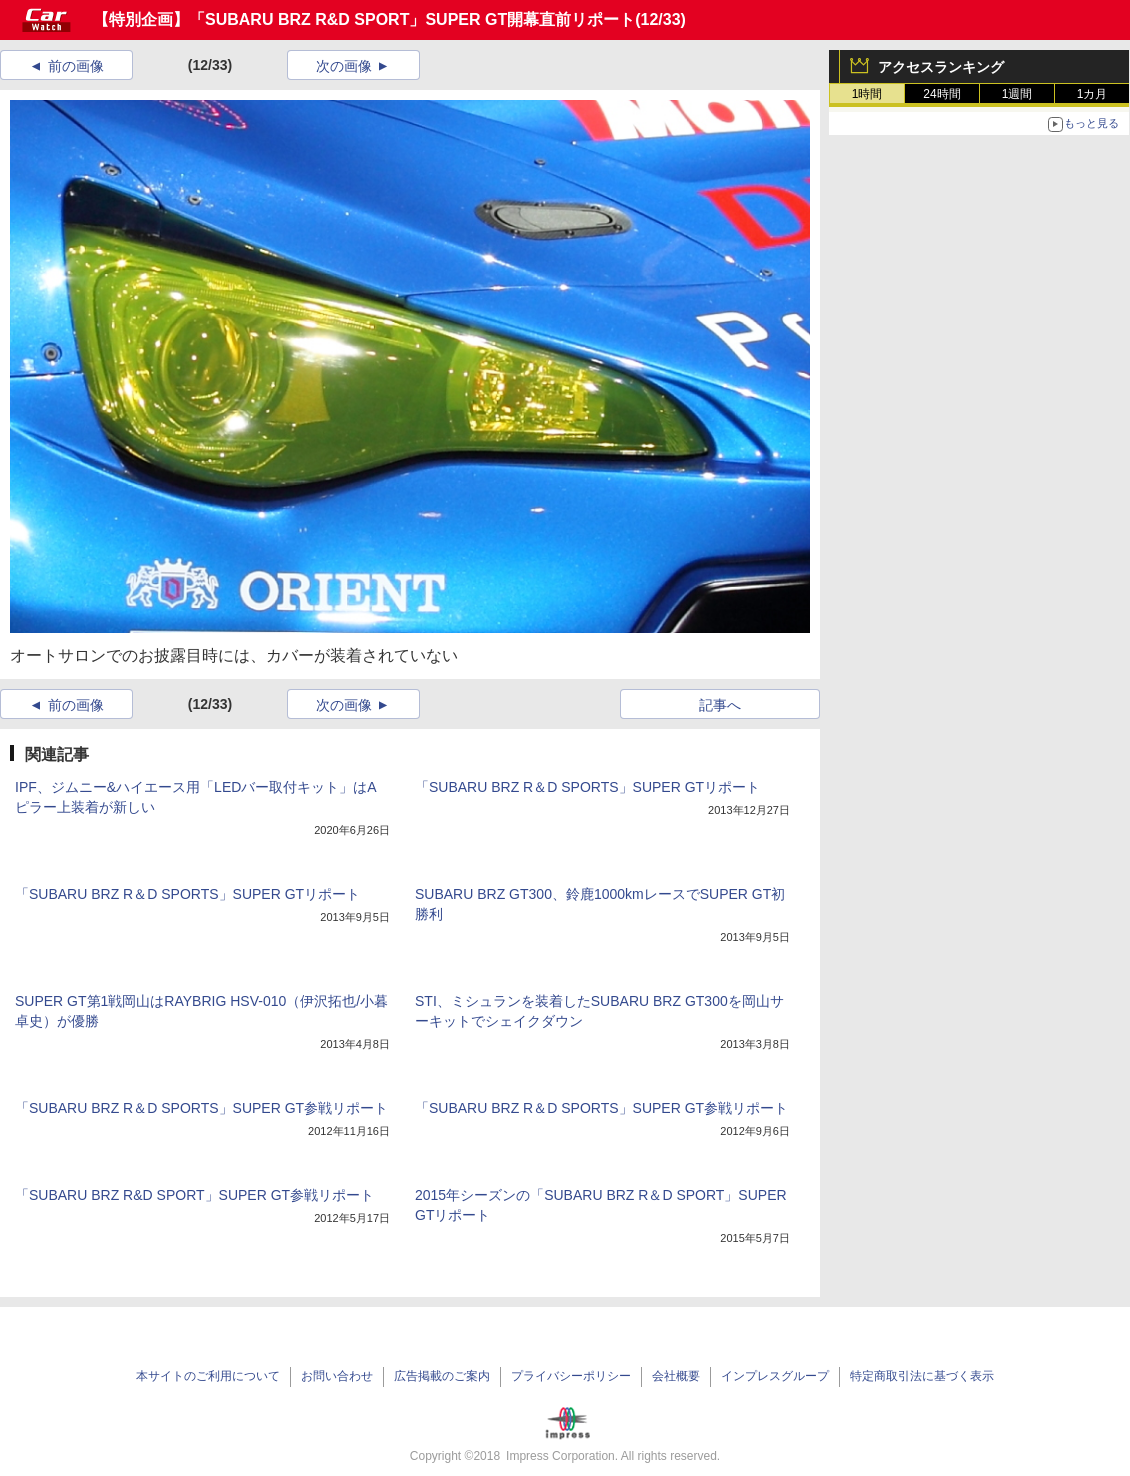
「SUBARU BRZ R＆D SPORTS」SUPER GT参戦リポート (201, 1108)
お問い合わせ (337, 1376)
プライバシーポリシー (571, 1376)
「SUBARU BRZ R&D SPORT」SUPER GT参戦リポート (194, 1195)
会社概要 (676, 1376)
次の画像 (344, 66)
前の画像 (76, 66)
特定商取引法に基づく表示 (922, 1376)
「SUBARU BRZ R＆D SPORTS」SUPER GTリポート (587, 787)
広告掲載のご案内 (442, 1376)
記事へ (720, 705)
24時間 (941, 94)
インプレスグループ (775, 1376)
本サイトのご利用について (208, 1376)
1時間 (867, 94)
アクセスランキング (941, 67)
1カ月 (1092, 94)
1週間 (1017, 94)
